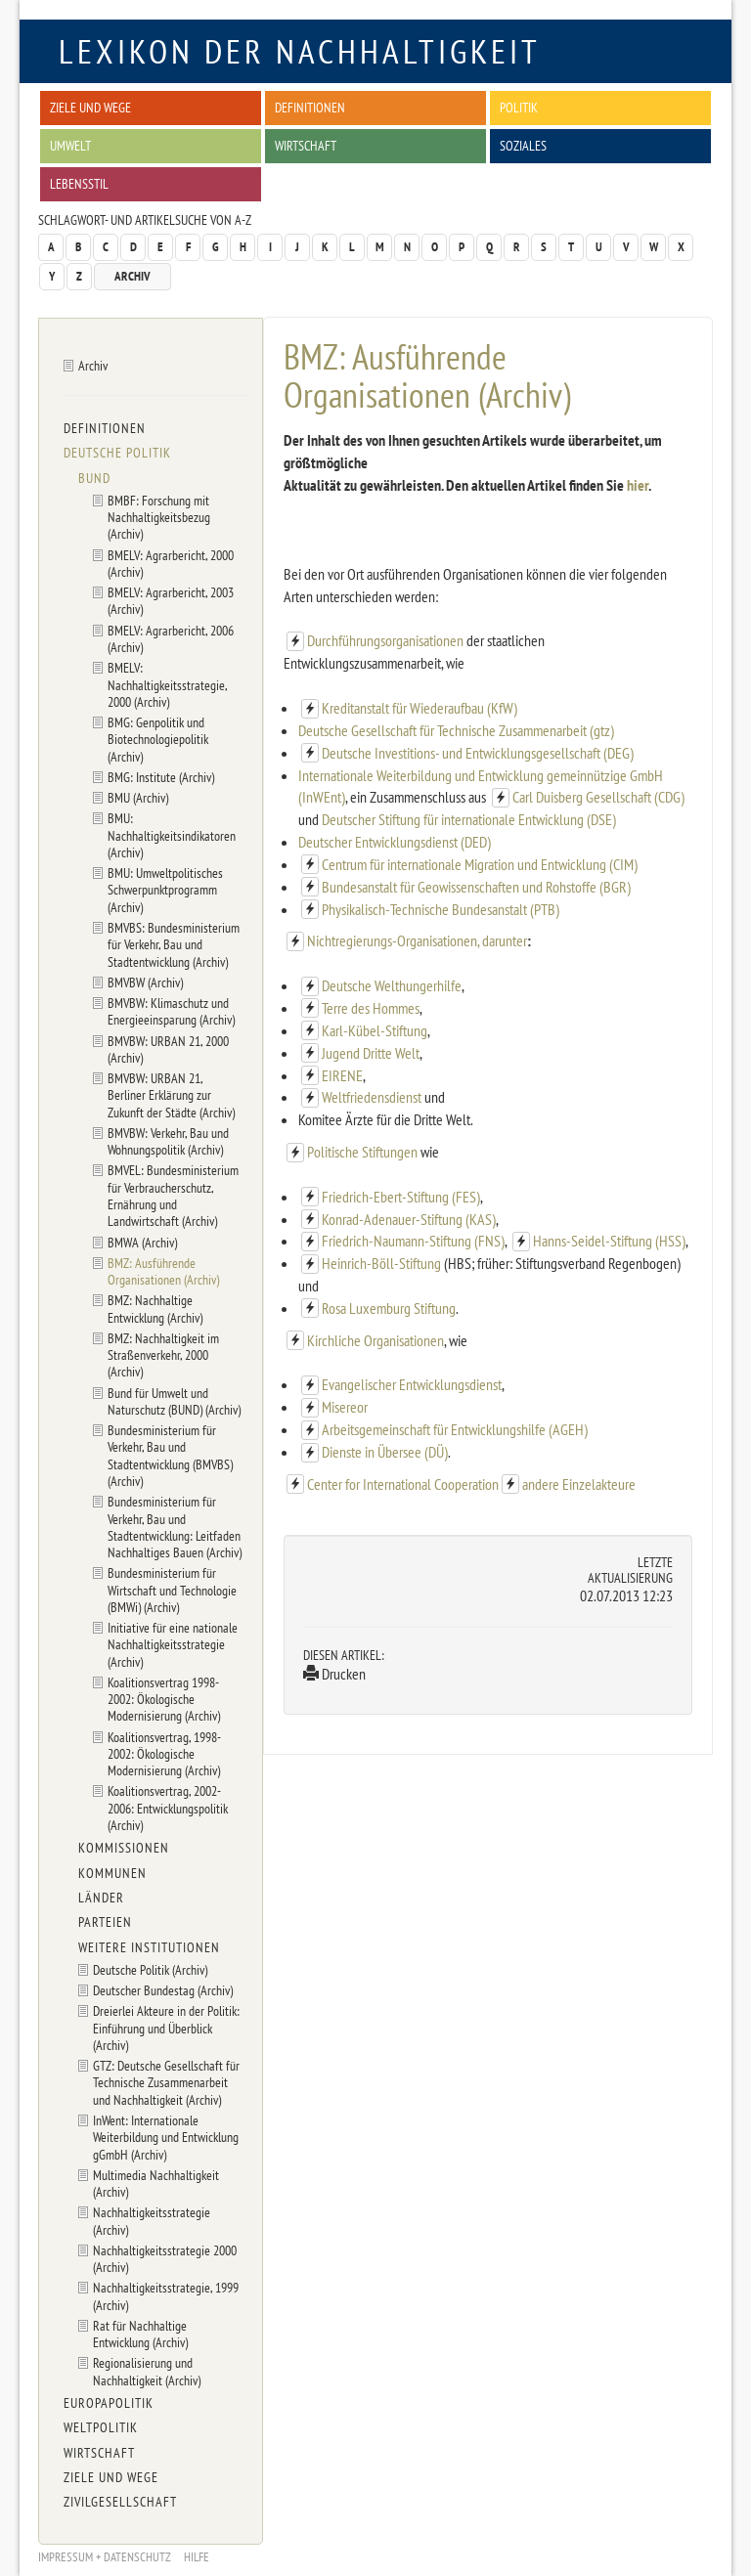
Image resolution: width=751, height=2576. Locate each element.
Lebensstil (79, 183)
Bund (94, 478)
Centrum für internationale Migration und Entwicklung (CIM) (480, 864)
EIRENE (342, 1075)
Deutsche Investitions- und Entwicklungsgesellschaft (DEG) (478, 753)
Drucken (334, 1673)
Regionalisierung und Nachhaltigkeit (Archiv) (146, 2370)
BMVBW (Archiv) (145, 982)
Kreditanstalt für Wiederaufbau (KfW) (419, 708)
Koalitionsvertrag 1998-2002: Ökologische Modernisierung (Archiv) (164, 1699)
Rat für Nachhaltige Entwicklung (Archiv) (140, 2333)
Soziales (523, 145)
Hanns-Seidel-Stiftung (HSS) (609, 1240)
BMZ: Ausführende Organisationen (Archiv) (163, 1270)
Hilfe (196, 2557)
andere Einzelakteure (579, 1484)
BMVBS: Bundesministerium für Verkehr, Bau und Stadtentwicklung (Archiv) (174, 944)
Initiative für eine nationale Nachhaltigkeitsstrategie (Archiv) (173, 1644)
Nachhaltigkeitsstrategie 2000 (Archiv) (165, 2258)
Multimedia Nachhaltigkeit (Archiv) (156, 2183)
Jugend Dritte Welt (371, 1053)
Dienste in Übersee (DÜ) (385, 1452)
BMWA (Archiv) (142, 1242)
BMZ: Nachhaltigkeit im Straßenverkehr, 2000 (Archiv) (163, 1355)
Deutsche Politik (117, 452)
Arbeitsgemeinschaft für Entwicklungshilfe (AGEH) (455, 1429)
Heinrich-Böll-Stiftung (381, 1263)
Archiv (132, 276)
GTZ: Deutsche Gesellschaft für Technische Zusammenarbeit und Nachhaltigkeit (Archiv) (166, 2082)
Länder (101, 1897)
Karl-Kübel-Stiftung (374, 1030)
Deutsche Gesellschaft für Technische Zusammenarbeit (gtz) (456, 730)
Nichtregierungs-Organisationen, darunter (417, 940)
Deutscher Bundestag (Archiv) (163, 1990)
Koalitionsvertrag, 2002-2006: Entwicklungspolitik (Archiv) (168, 1807)
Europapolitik (109, 2403)
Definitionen (310, 107)
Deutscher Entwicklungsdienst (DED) (394, 841)
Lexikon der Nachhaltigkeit (300, 50)
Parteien (105, 1922)
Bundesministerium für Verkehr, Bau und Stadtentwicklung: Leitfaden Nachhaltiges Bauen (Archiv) (175, 1526)
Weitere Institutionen (149, 1947)
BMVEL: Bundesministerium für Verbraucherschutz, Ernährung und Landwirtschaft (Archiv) (173, 1195)
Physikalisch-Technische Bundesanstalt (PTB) (440, 909)
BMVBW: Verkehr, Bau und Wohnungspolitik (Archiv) (168, 1140)
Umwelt (70, 145)
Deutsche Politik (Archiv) (150, 1969)
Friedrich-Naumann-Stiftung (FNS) (413, 1240)
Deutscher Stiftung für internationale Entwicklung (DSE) (469, 819)
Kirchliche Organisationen (375, 1340)
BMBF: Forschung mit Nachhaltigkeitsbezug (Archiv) (159, 517)
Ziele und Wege (90, 107)
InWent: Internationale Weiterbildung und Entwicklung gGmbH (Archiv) (166, 2137)
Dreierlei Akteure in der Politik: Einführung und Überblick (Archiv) (166, 2027)
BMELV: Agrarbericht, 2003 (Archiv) (171, 600)
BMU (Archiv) (138, 797)
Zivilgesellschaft (120, 2502)
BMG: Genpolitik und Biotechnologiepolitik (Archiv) (158, 739)
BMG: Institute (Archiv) (161, 776)
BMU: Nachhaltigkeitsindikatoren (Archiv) (172, 834)
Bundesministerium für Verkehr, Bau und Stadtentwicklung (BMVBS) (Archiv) (170, 1455)
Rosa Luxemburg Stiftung (389, 1308)
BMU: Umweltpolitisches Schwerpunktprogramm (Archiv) (165, 889)
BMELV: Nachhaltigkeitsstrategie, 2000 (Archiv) (168, 684)
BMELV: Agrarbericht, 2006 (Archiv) (171, 638)
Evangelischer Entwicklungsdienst (412, 1384)
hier (637, 485)
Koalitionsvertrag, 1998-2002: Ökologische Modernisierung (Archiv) (164, 1753)
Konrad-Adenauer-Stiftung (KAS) (409, 1219)
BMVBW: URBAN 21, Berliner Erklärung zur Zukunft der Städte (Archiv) (171, 1095)
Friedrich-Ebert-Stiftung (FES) (401, 1196)
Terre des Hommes (371, 1008)
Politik (519, 107)
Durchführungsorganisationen (386, 640)
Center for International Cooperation (403, 1484)
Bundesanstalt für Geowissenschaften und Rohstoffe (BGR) (476, 886)
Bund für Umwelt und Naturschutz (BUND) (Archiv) (174, 1401)
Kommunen (112, 1873)
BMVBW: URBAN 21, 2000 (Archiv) (168, 1049)
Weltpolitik (101, 2427)
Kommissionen (123, 1847)
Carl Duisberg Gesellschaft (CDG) (598, 797)
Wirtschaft (305, 145)
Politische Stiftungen (363, 1151)
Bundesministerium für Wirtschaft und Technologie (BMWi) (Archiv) (172, 1589)
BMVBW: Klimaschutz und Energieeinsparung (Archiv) (171, 1010)
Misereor (345, 1407)
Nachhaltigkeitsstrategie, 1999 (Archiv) (166, 2295)
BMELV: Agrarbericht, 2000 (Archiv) (171, 563)
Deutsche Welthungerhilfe (392, 985)
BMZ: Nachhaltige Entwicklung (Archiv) (155, 1308)
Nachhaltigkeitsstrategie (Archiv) (151, 2220)
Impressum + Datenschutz (104, 2557)
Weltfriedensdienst (371, 1097)
